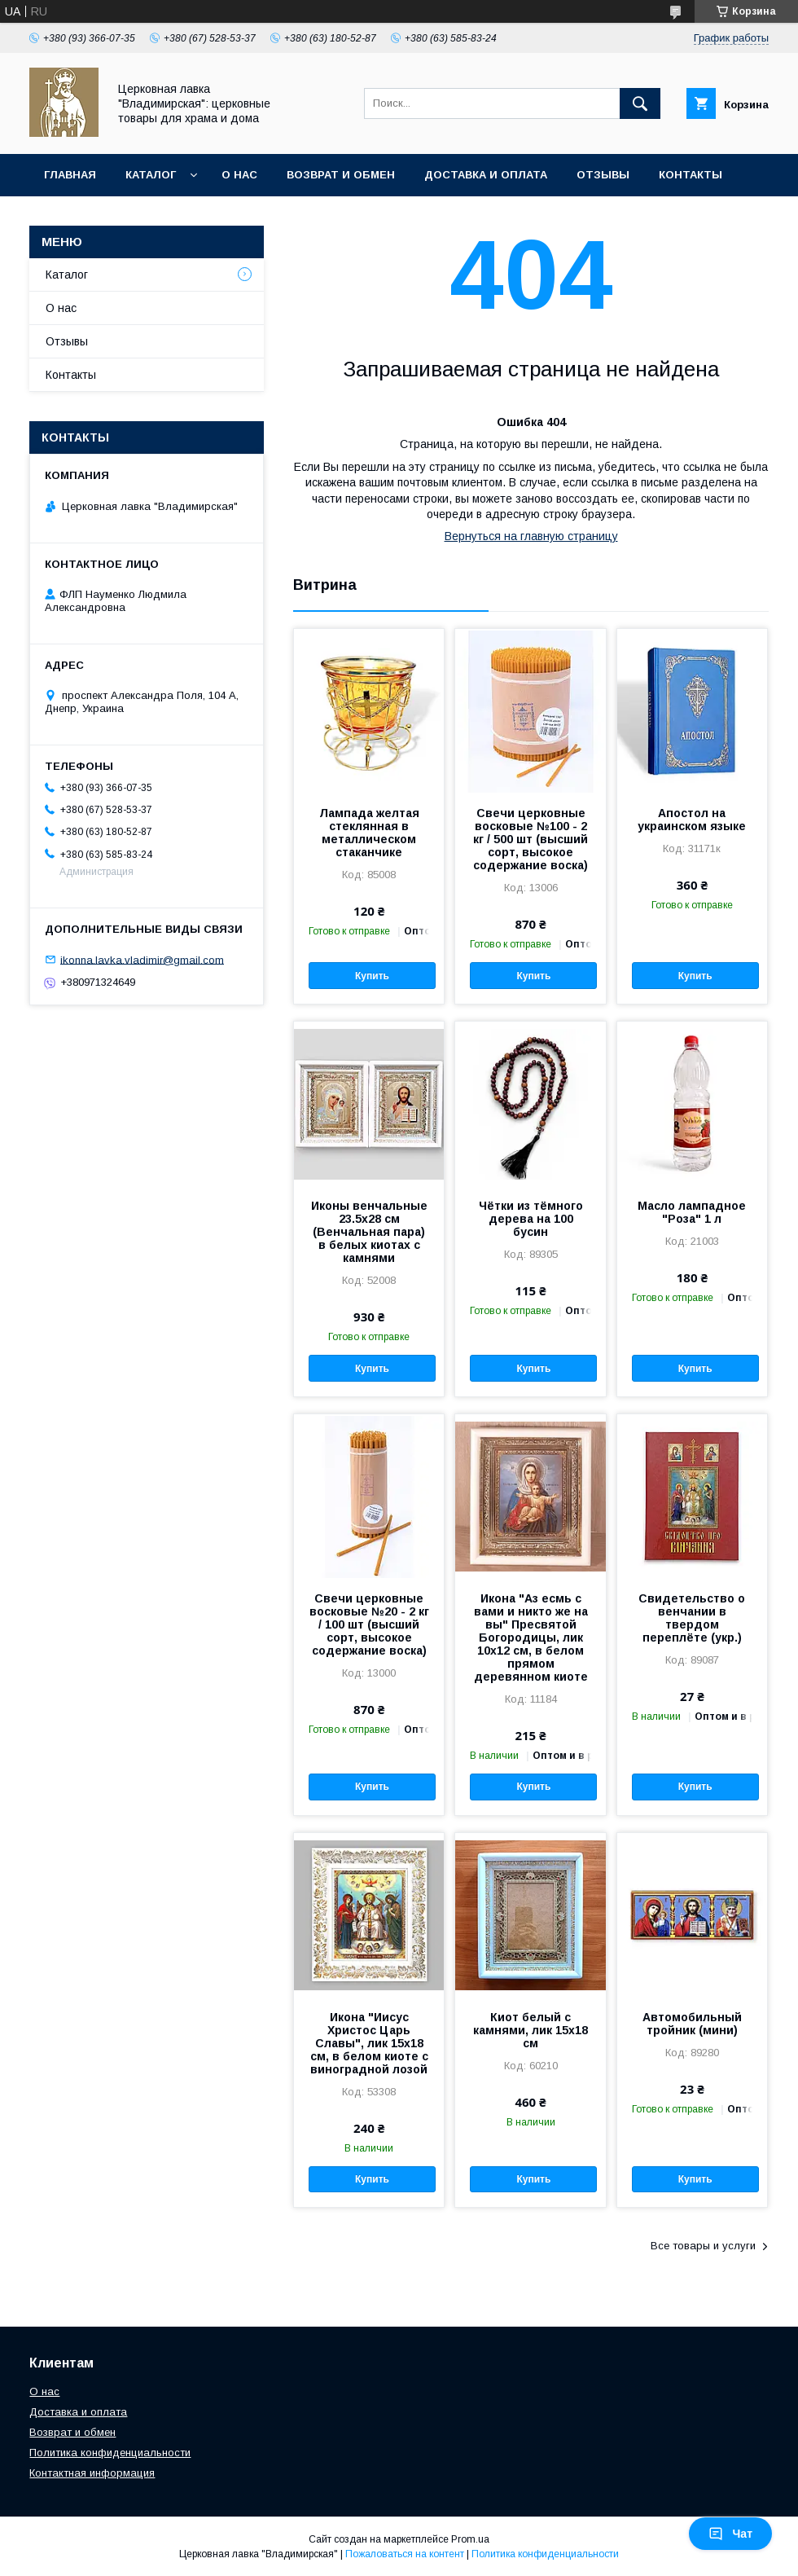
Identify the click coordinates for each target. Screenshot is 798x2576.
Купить (372, 976)
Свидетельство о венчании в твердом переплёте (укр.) (691, 1618)
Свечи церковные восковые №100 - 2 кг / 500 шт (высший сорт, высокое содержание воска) (530, 839)
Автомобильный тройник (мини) (692, 2024)
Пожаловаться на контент (404, 2554)
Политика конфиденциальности (110, 2452)
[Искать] (640, 103)
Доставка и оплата (485, 175)
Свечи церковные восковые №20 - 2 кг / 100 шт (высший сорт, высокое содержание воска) (369, 1624)
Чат (730, 2533)
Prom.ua (470, 2539)
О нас (239, 175)
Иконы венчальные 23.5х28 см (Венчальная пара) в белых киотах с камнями (369, 1231)
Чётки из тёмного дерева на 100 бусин (531, 1218)
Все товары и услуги (703, 2246)
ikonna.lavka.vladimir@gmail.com (142, 959)
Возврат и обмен (341, 175)
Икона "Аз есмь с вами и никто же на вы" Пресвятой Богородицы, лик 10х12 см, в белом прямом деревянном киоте (531, 1637)
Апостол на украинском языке (692, 820)
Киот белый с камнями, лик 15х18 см (530, 2030)
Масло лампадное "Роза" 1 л (692, 1212)
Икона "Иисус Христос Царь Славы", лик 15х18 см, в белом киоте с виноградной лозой (369, 2043)
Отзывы (603, 175)
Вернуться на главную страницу (531, 536)
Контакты (690, 175)
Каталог (150, 175)
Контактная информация (92, 2473)
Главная (70, 175)
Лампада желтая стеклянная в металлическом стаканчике (369, 833)
